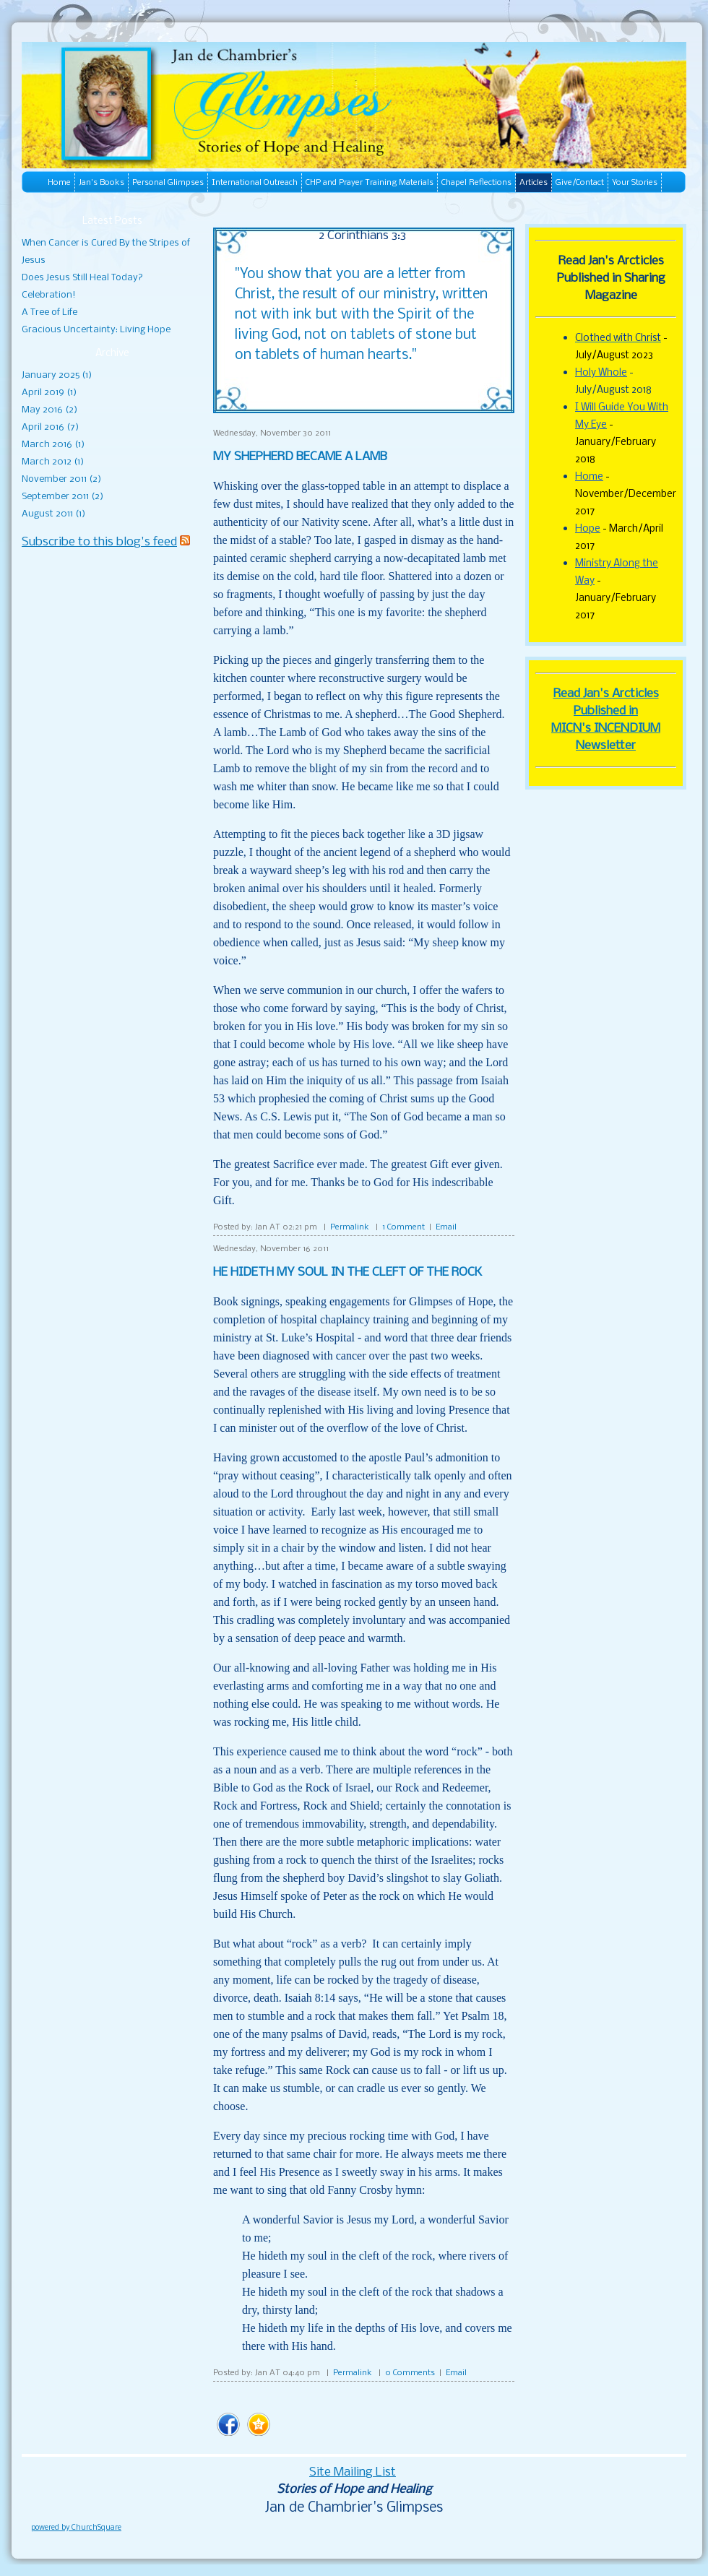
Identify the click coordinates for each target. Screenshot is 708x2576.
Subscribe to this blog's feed (99, 542)
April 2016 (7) (50, 427)
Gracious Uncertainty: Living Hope (96, 329)
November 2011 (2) (61, 479)
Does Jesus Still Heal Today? (82, 277)
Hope (587, 529)
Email (446, 1227)
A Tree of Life (49, 312)
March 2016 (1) (53, 444)
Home (589, 477)
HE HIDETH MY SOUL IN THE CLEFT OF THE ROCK (347, 1272)
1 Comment (403, 1227)
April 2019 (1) (49, 392)
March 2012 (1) (53, 462)
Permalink (349, 1227)
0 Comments (410, 2373)
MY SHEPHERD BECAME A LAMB (300, 457)
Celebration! (49, 295)
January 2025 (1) (57, 375)
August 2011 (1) (53, 514)
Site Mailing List (352, 2472)
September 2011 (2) (62, 496)
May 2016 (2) (49, 410)
